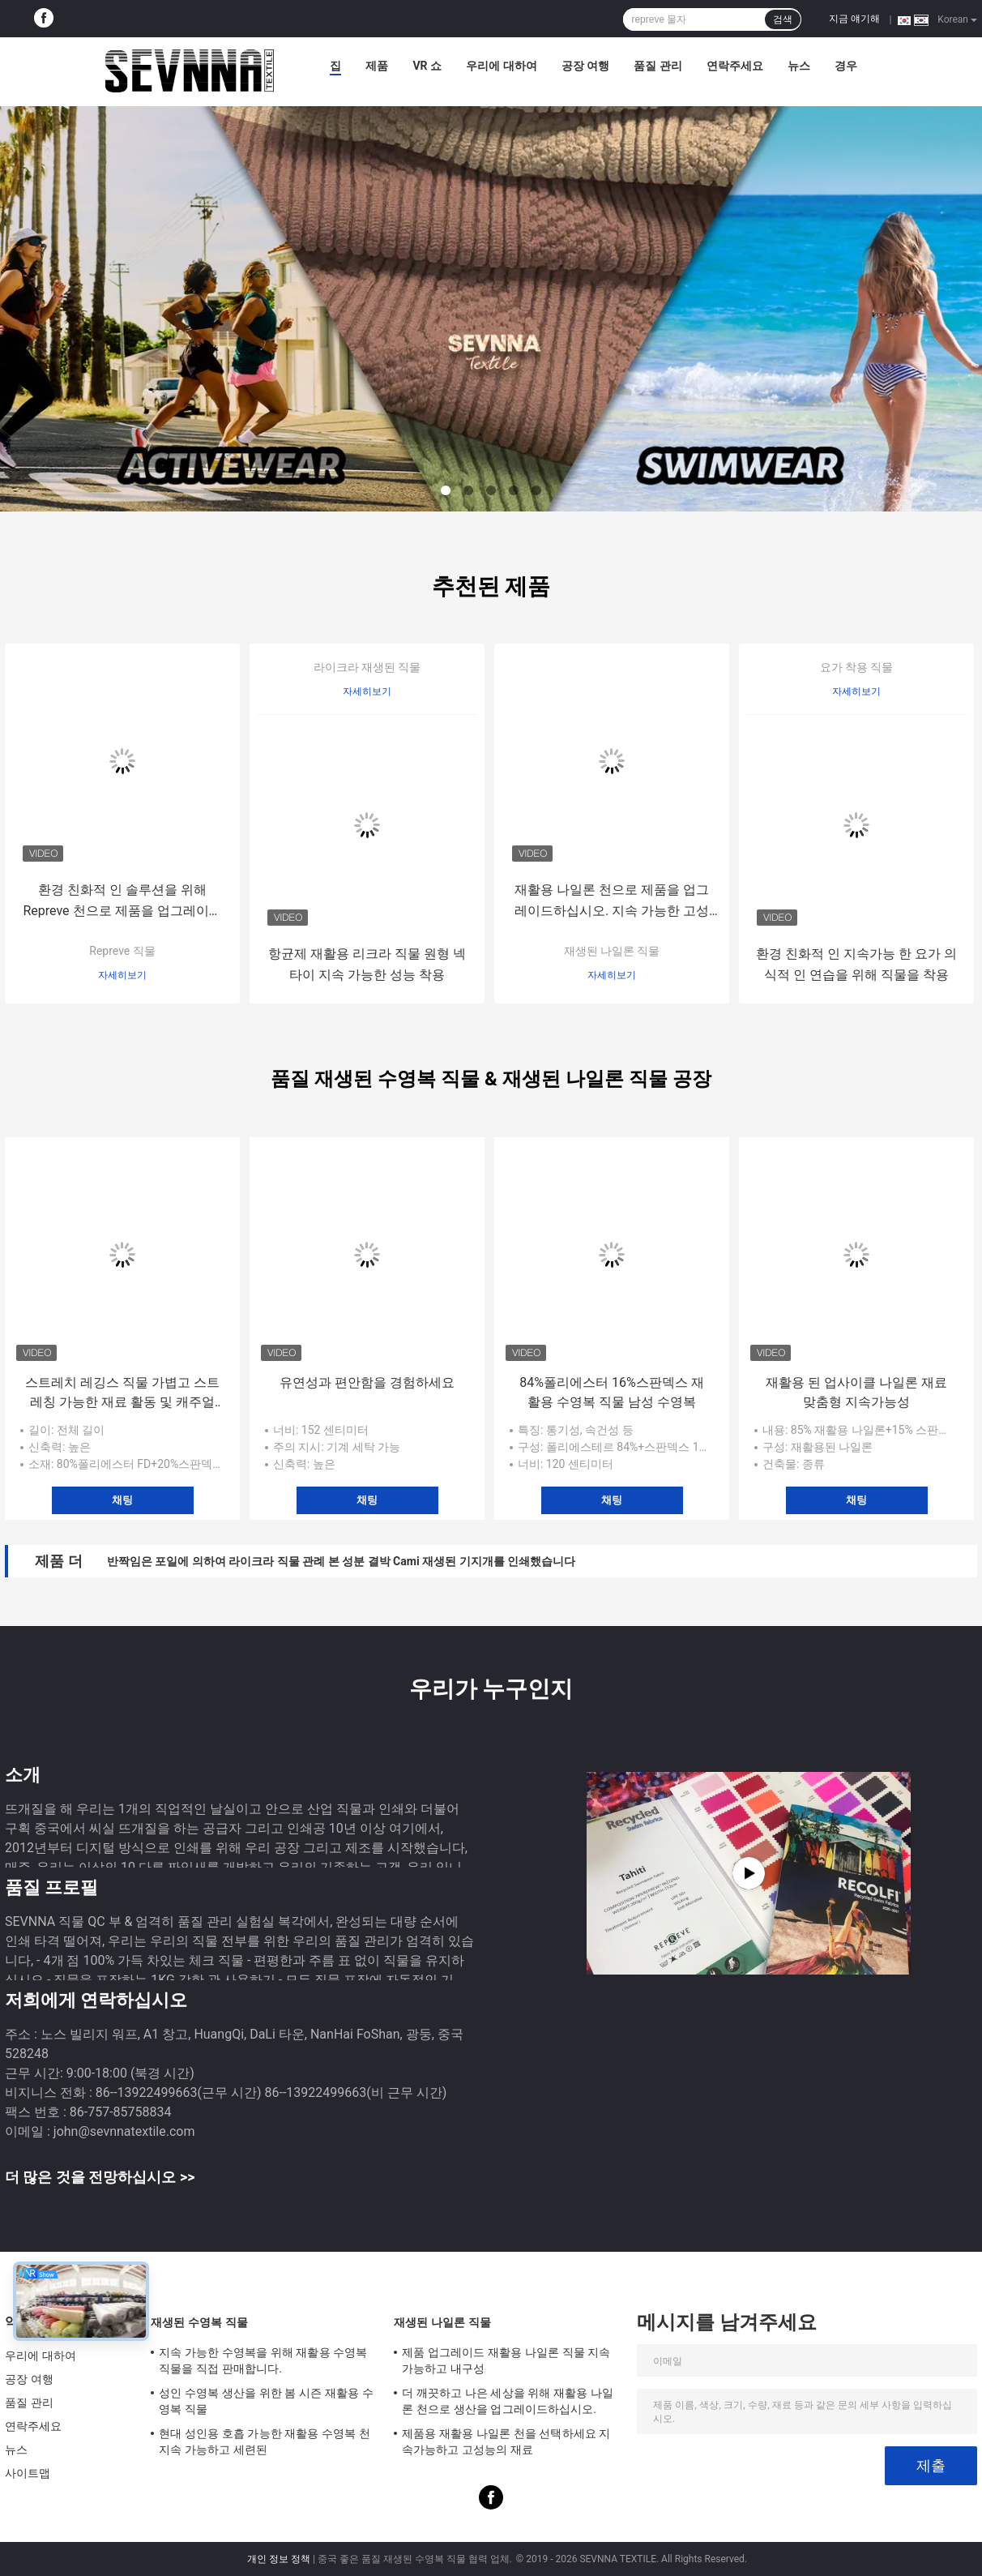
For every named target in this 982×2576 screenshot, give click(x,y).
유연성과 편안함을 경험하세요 (367, 1382)
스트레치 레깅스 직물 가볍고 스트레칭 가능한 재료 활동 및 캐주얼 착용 (122, 1393)
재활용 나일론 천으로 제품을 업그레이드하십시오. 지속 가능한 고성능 (611, 902)
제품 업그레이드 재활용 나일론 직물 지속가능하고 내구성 (506, 2360)
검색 (782, 19)
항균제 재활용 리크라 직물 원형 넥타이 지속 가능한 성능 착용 (367, 964)
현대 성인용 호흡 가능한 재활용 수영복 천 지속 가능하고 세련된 (264, 2441)
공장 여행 (585, 65)
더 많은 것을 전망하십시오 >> (99, 2176)
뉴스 (799, 65)
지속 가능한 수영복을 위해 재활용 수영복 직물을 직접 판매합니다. (263, 2360)
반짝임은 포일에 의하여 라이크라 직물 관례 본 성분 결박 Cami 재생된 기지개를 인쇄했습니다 (341, 1561)
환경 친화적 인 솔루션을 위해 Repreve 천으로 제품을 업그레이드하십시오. (122, 902)
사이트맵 (27, 2473)
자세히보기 (122, 975)
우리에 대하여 (501, 65)
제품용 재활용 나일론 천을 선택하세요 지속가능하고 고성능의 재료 (506, 2441)
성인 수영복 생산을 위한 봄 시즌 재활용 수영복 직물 (266, 2401)
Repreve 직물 (122, 950)
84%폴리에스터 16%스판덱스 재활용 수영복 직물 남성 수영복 (611, 1392)
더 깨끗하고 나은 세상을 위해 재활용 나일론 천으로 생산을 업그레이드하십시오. (507, 2401)
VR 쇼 (427, 65)
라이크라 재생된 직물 (367, 667)
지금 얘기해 (854, 18)
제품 (376, 65)
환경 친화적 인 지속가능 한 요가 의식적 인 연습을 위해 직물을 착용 (856, 964)
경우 (846, 65)
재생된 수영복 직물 (199, 2322)
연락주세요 (735, 65)
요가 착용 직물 (857, 667)
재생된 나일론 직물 (612, 950)
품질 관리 (657, 65)
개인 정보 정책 (278, 2559)
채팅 (122, 1500)
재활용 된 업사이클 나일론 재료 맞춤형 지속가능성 (856, 1392)
